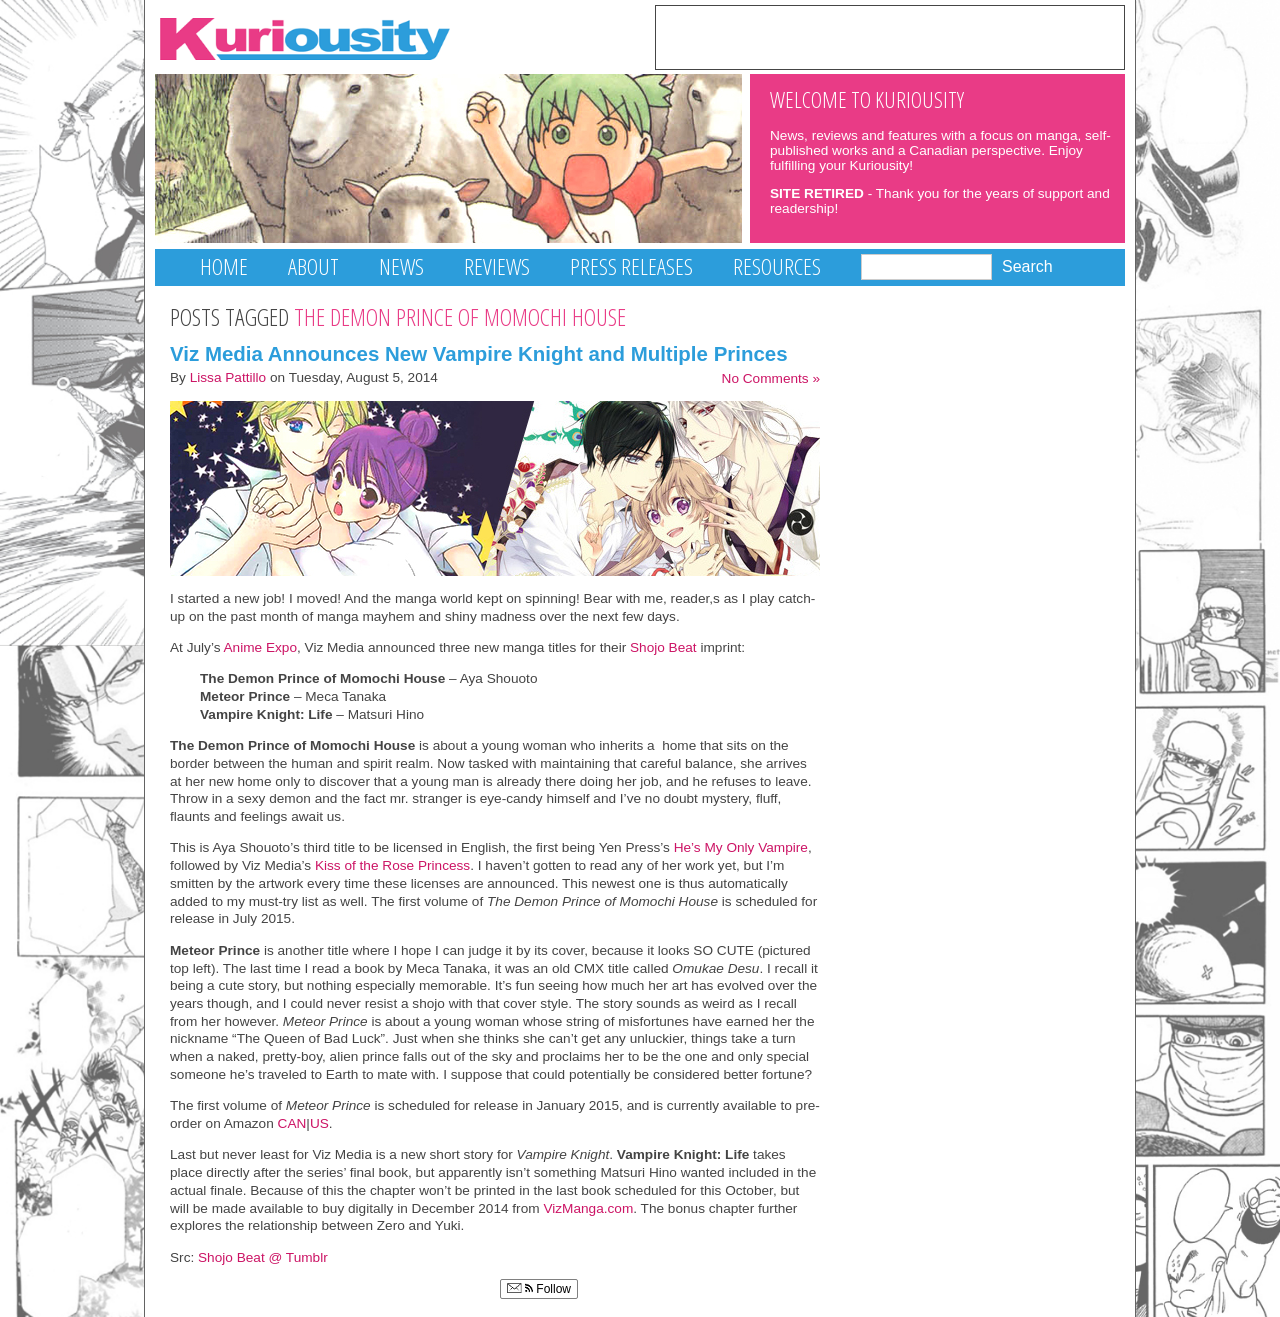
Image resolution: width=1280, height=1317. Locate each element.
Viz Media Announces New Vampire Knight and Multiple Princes (479, 353)
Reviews (497, 266)
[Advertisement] (890, 36)
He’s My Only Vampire (741, 847)
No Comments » (771, 378)
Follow (539, 1289)
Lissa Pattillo (228, 377)
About (313, 266)
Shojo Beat (663, 647)
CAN (292, 1123)
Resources (777, 266)
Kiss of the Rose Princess (392, 865)
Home (224, 266)
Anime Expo (260, 647)
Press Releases (631, 266)
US (319, 1123)
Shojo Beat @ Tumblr (263, 1257)
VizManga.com (588, 1208)
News (401, 266)
